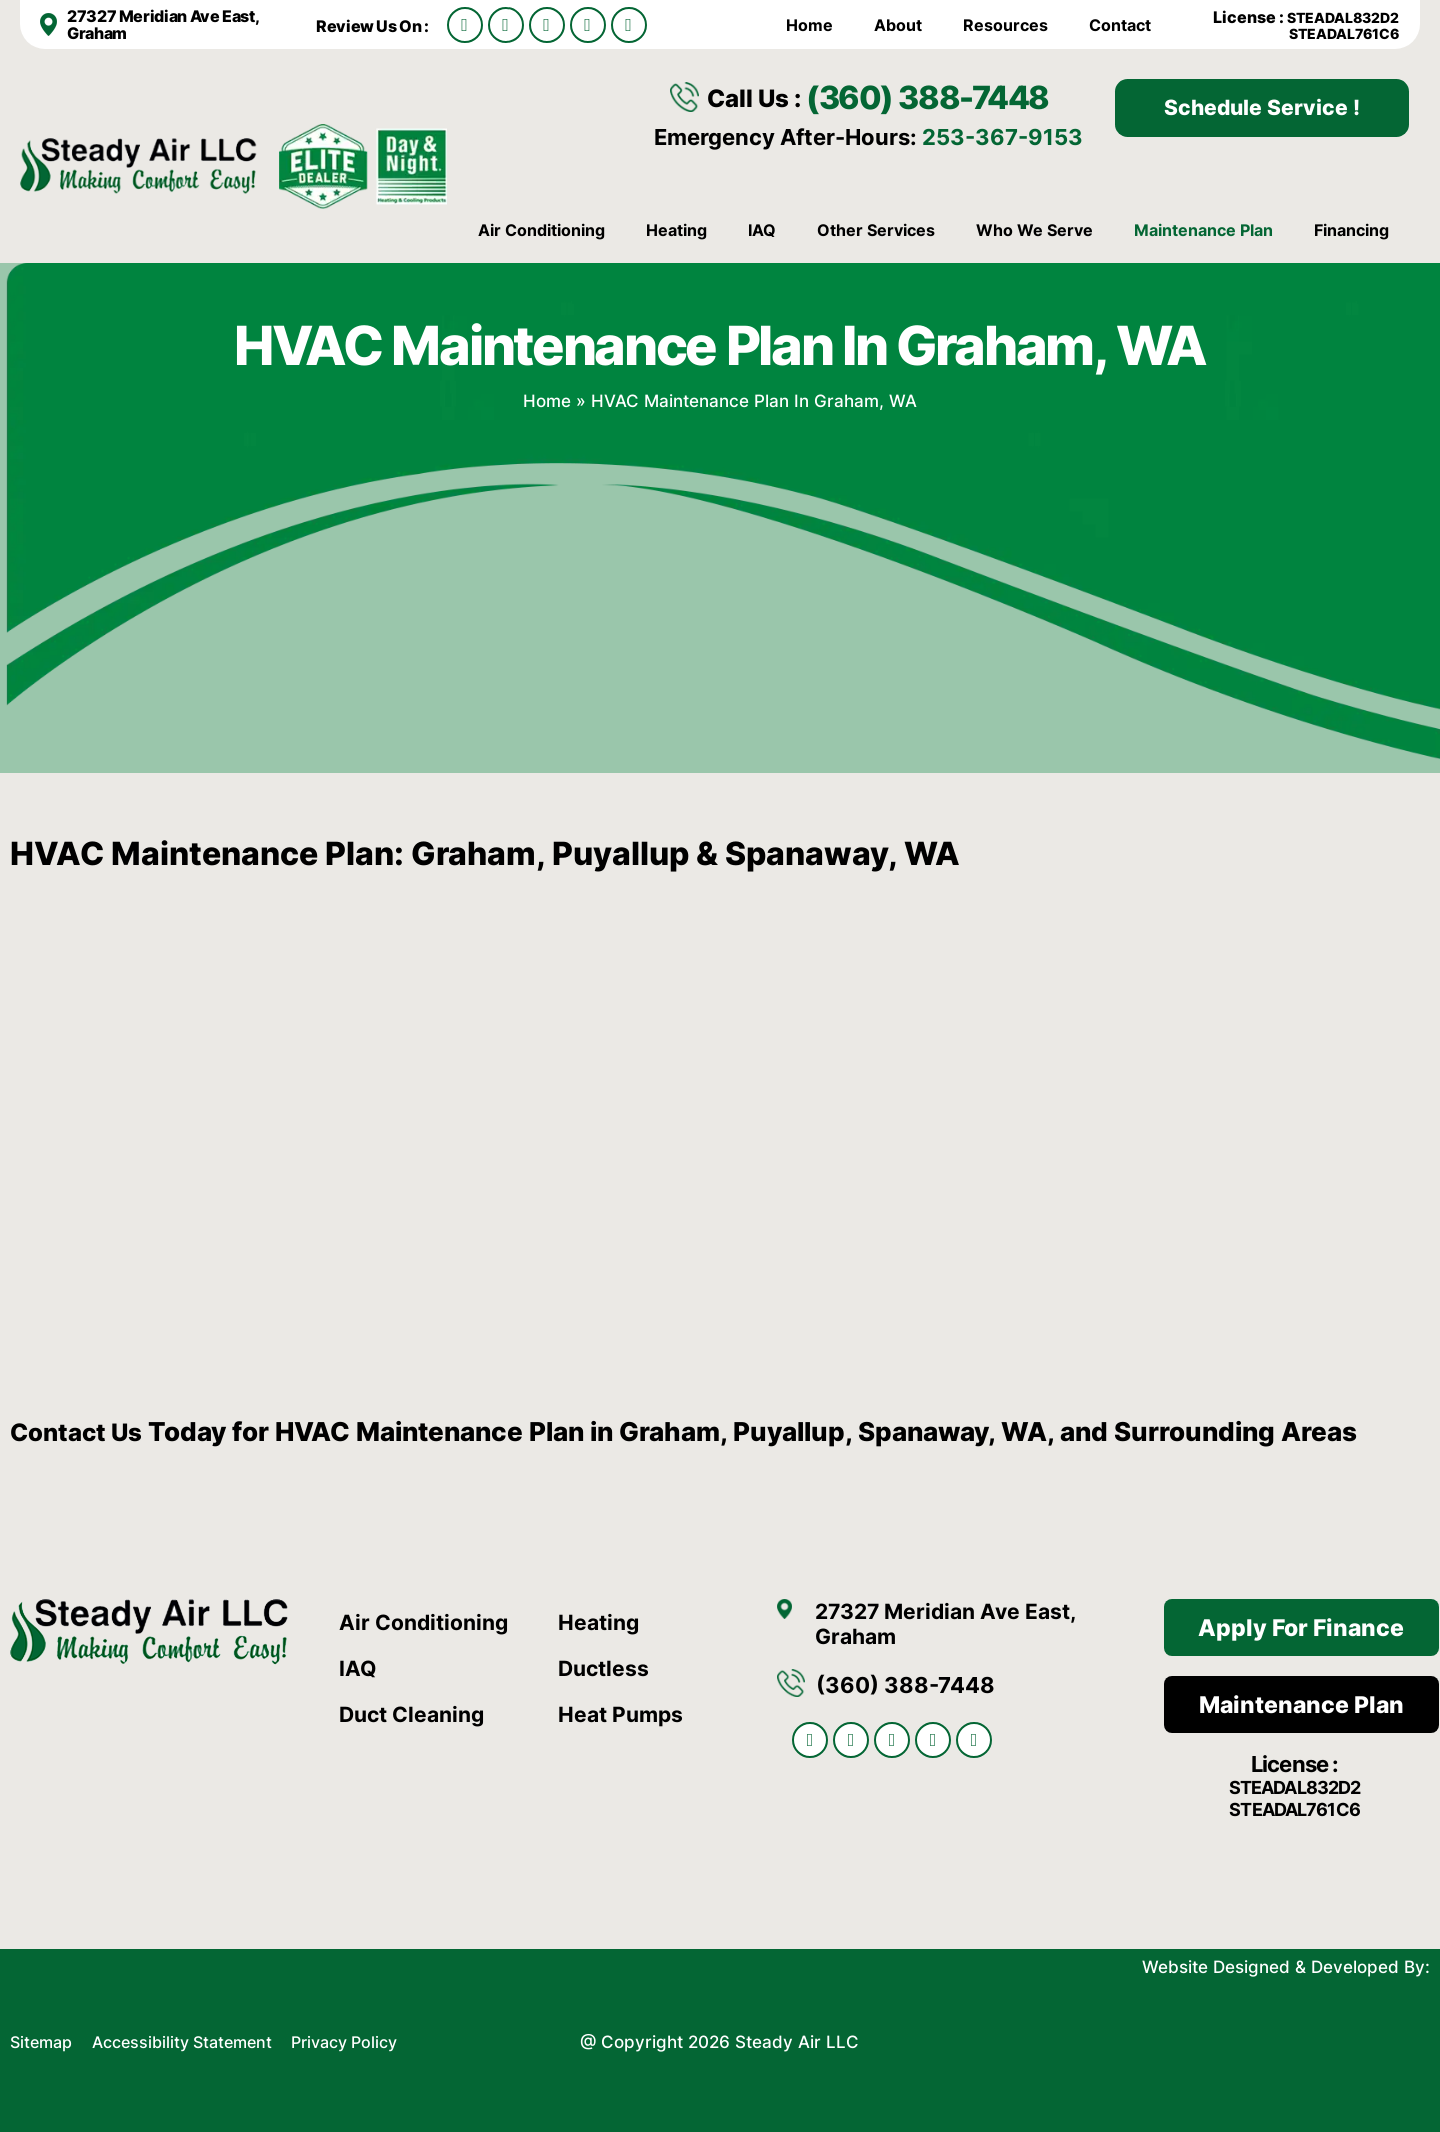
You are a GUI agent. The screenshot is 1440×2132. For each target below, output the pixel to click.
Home (809, 24)
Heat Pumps (623, 1712)
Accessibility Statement (195, 2038)
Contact (1120, 24)
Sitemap (43, 2038)
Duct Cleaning (416, 1712)
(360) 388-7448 (943, 95)
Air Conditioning (541, 229)
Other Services (876, 229)
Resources (1005, 24)
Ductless (605, 1666)
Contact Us (81, 1429)
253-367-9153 (1002, 135)
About (898, 24)
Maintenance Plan (1203, 229)
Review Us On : (374, 26)
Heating (676, 229)
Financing (1351, 229)
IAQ (762, 229)
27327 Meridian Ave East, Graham (162, 24)
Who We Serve (1034, 229)
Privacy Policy (367, 2038)
